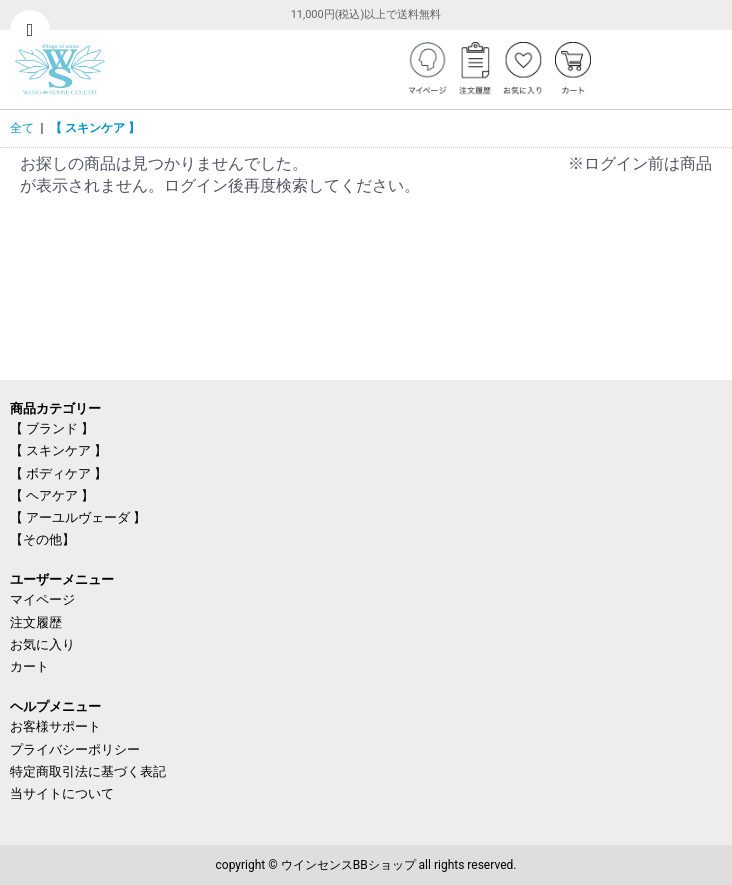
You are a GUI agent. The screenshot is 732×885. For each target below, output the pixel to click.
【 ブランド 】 (52, 428)
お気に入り (42, 644)
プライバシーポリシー (75, 749)
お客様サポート (55, 726)
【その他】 (42, 539)
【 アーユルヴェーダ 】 (78, 517)
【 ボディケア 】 (58, 473)
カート (29, 666)
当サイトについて (62, 793)
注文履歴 (36, 622)
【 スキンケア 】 (95, 128)
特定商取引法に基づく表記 (88, 771)
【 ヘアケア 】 (52, 495)
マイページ (42, 599)
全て (22, 128)
